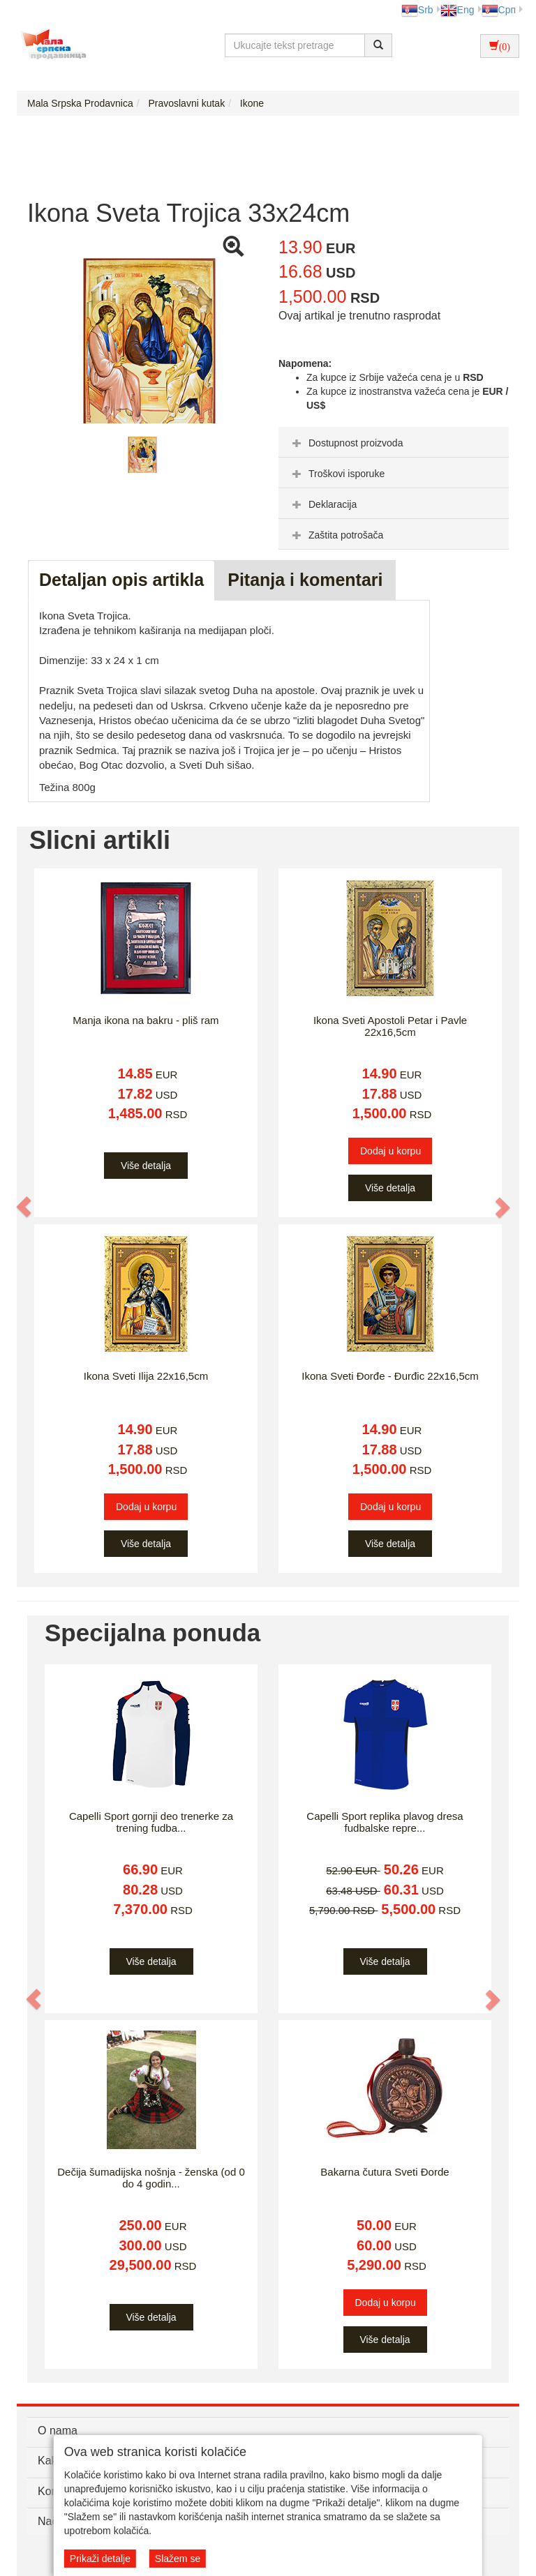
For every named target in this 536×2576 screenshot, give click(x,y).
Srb (417, 9)
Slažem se (177, 2558)
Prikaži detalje (100, 2558)
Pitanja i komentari (305, 579)
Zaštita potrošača (336, 535)
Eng (457, 9)
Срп (499, 9)
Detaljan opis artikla (121, 579)
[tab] (393, 442)
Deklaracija (323, 504)
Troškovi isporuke (337, 473)
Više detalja (146, 1165)
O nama (57, 2430)
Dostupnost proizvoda (346, 443)
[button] (24, 1207)
